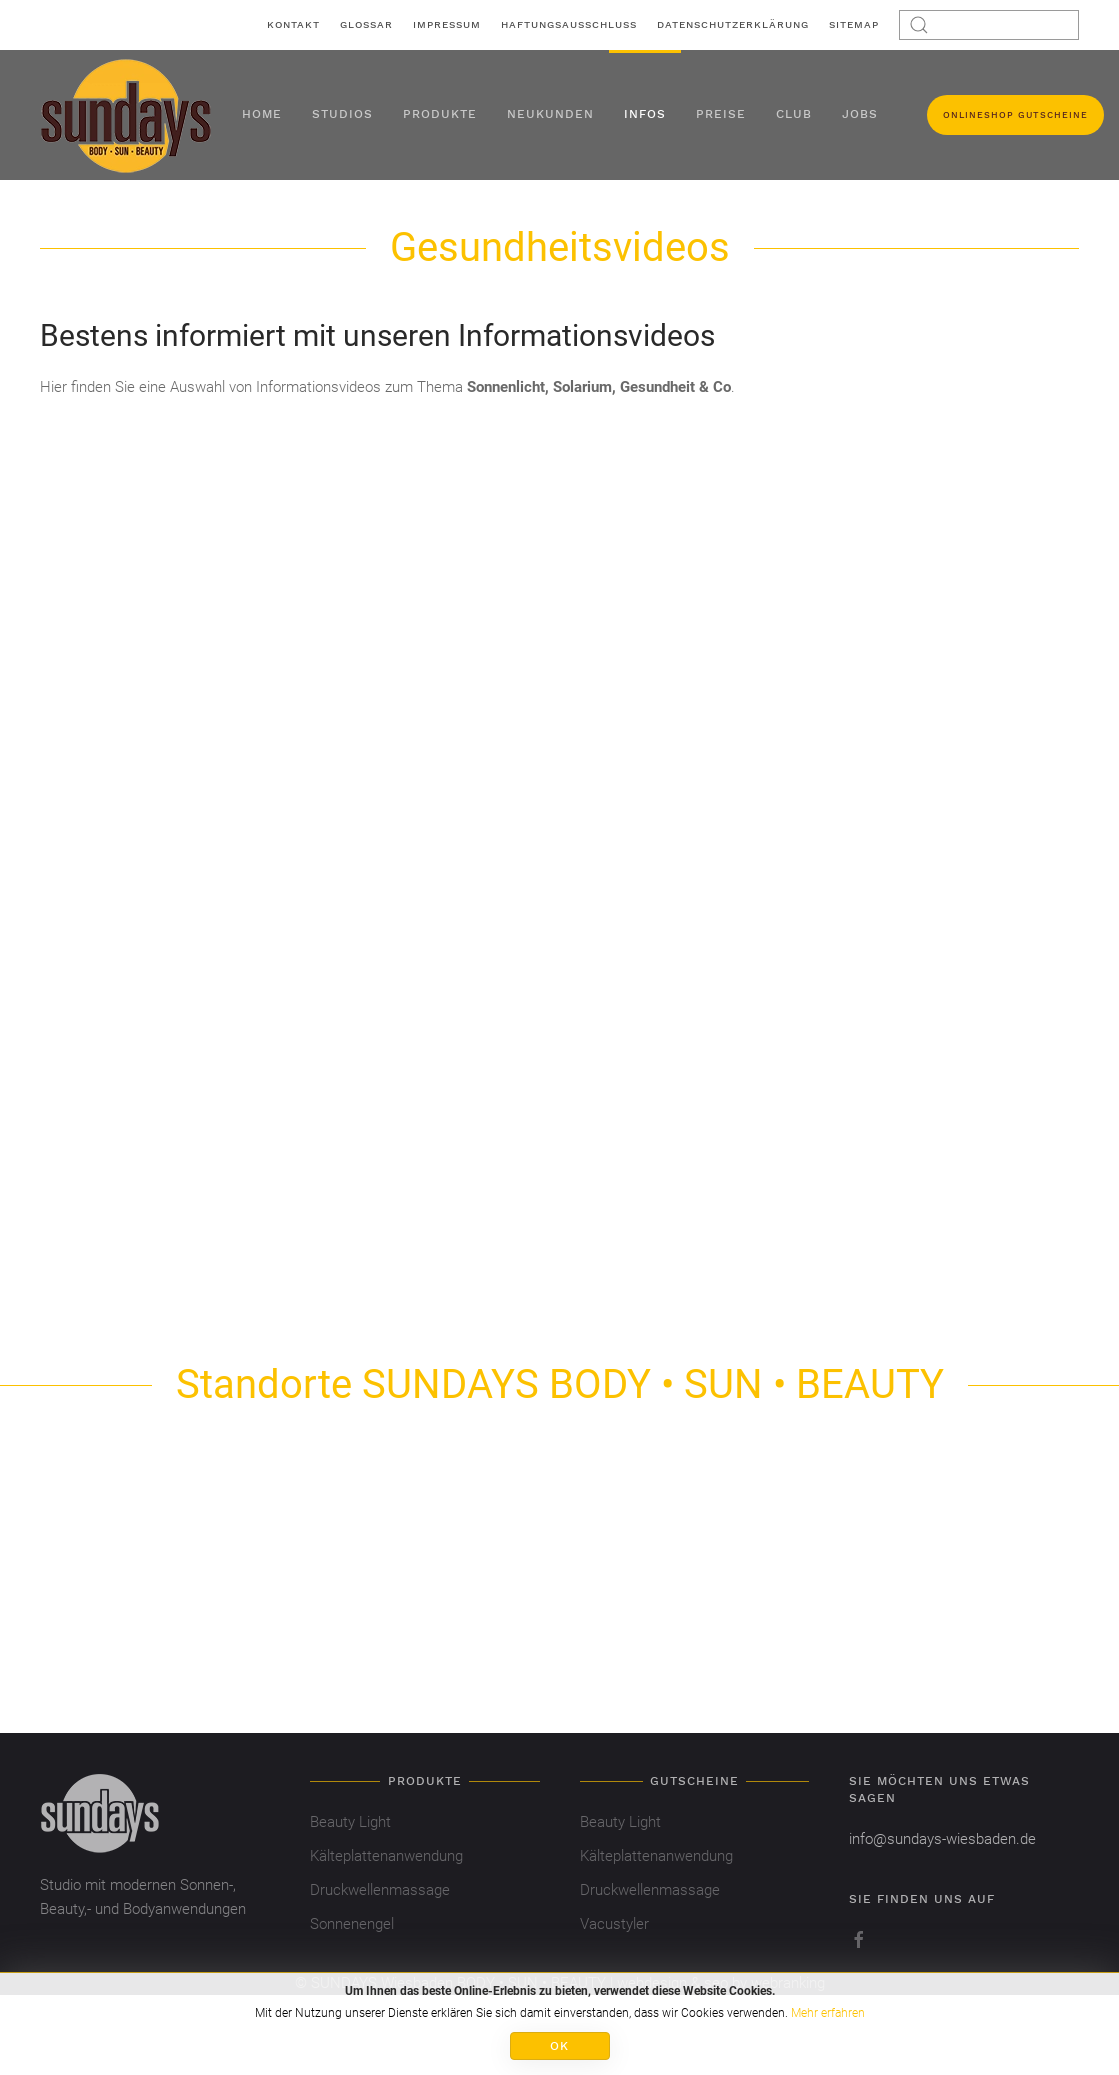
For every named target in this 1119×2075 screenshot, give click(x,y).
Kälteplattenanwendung (386, 1856)
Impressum (447, 24)
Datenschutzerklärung (733, 24)
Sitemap (854, 24)
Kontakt (293, 24)
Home (262, 114)
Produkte (440, 114)
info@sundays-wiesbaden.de (942, 1839)
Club (794, 114)
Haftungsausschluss (569, 24)
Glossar (366, 24)
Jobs (860, 114)
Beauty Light (350, 1822)
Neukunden (550, 114)
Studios (342, 114)
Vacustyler (614, 1924)
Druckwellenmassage (380, 1890)
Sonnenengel (352, 1924)
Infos (645, 114)
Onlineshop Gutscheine (1015, 115)
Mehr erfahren (828, 2013)
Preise (721, 114)
